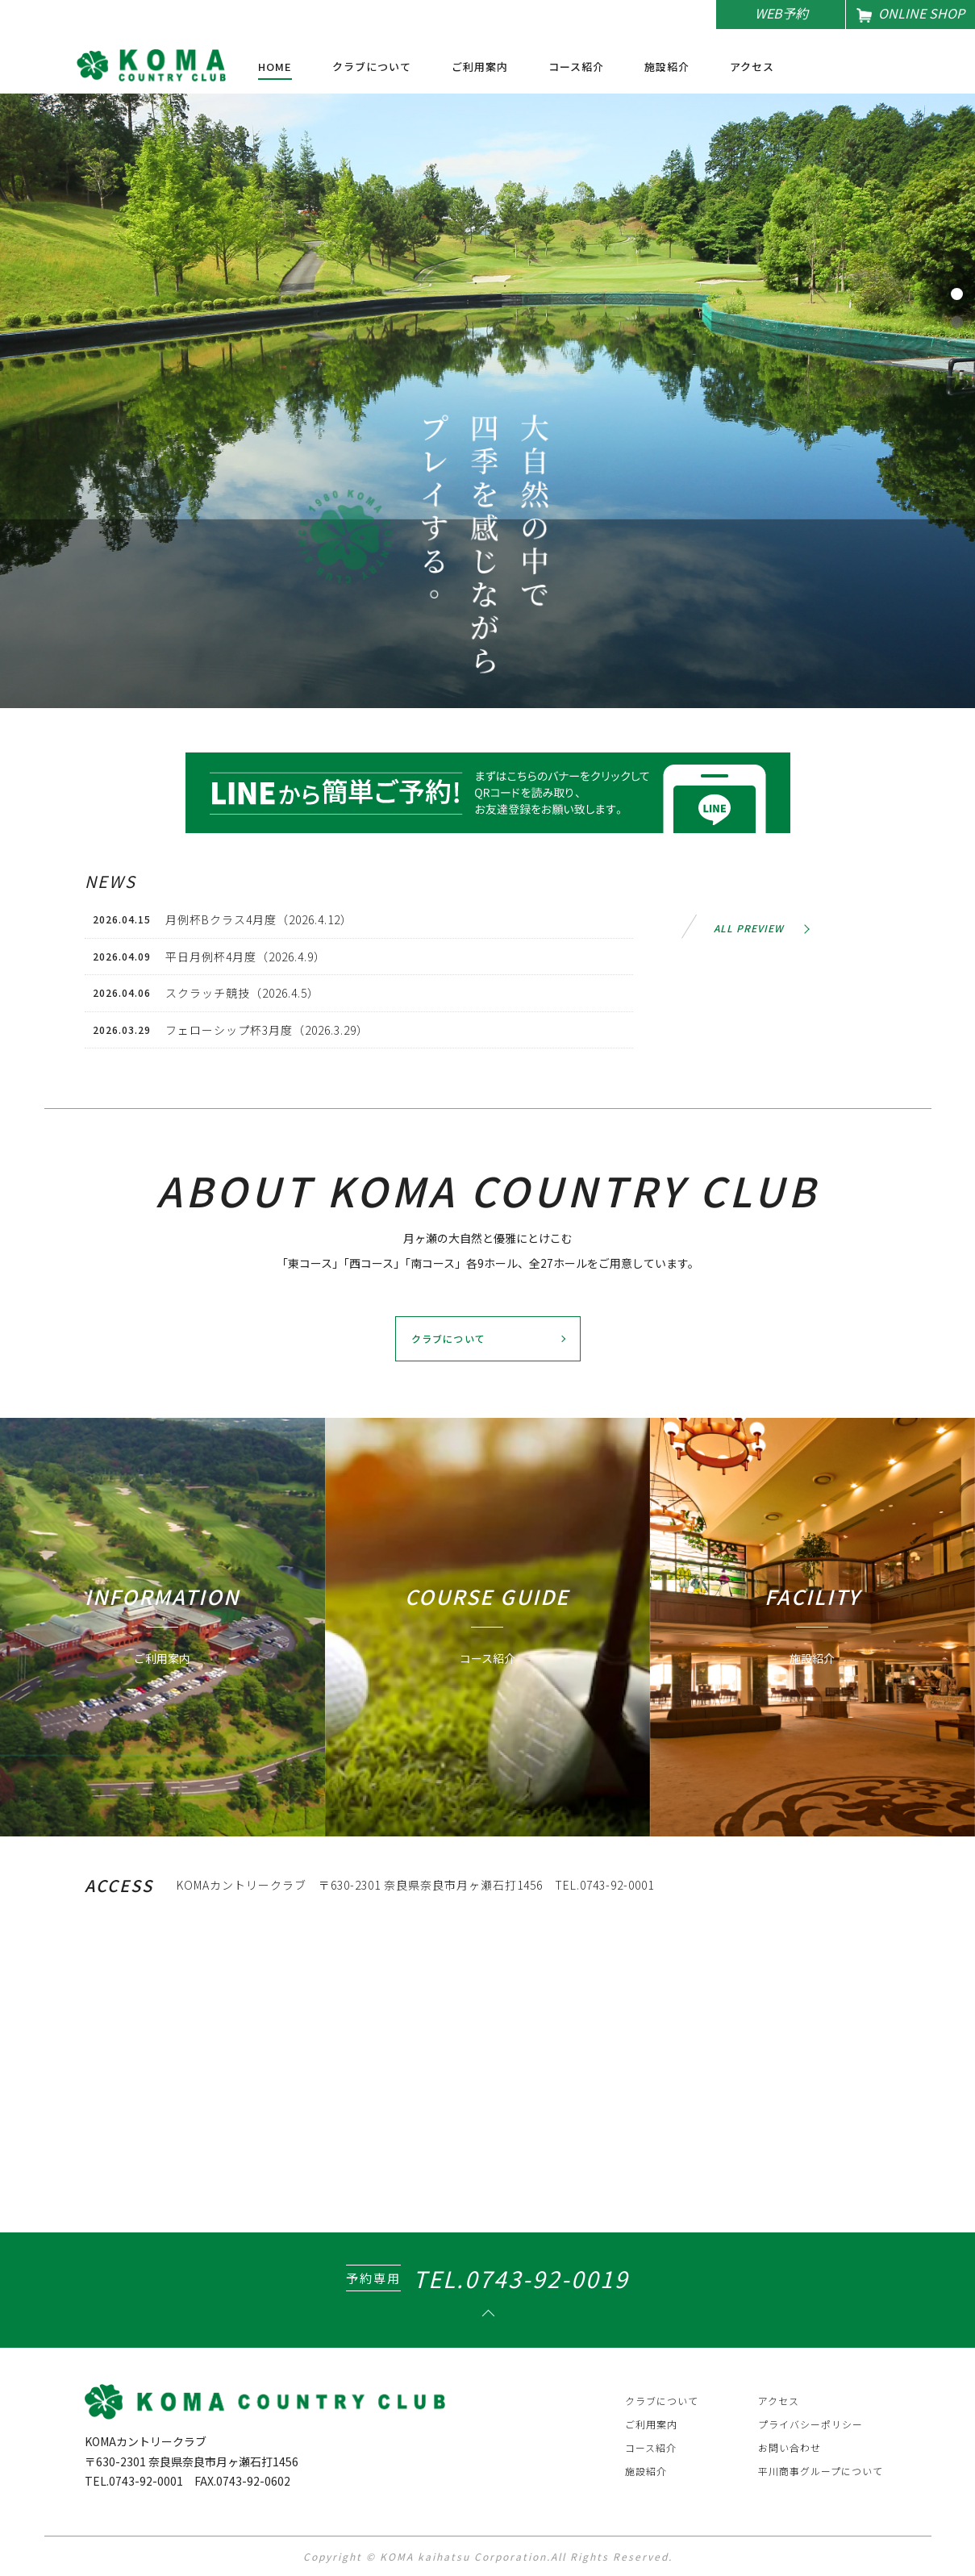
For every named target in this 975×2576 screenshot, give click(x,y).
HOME (275, 67)
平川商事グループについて (820, 2471)
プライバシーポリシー (810, 2424)
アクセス (752, 67)
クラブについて (371, 67)
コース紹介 (576, 67)
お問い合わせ (789, 2447)
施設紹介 (667, 67)
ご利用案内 (480, 67)
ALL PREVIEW (749, 928)
